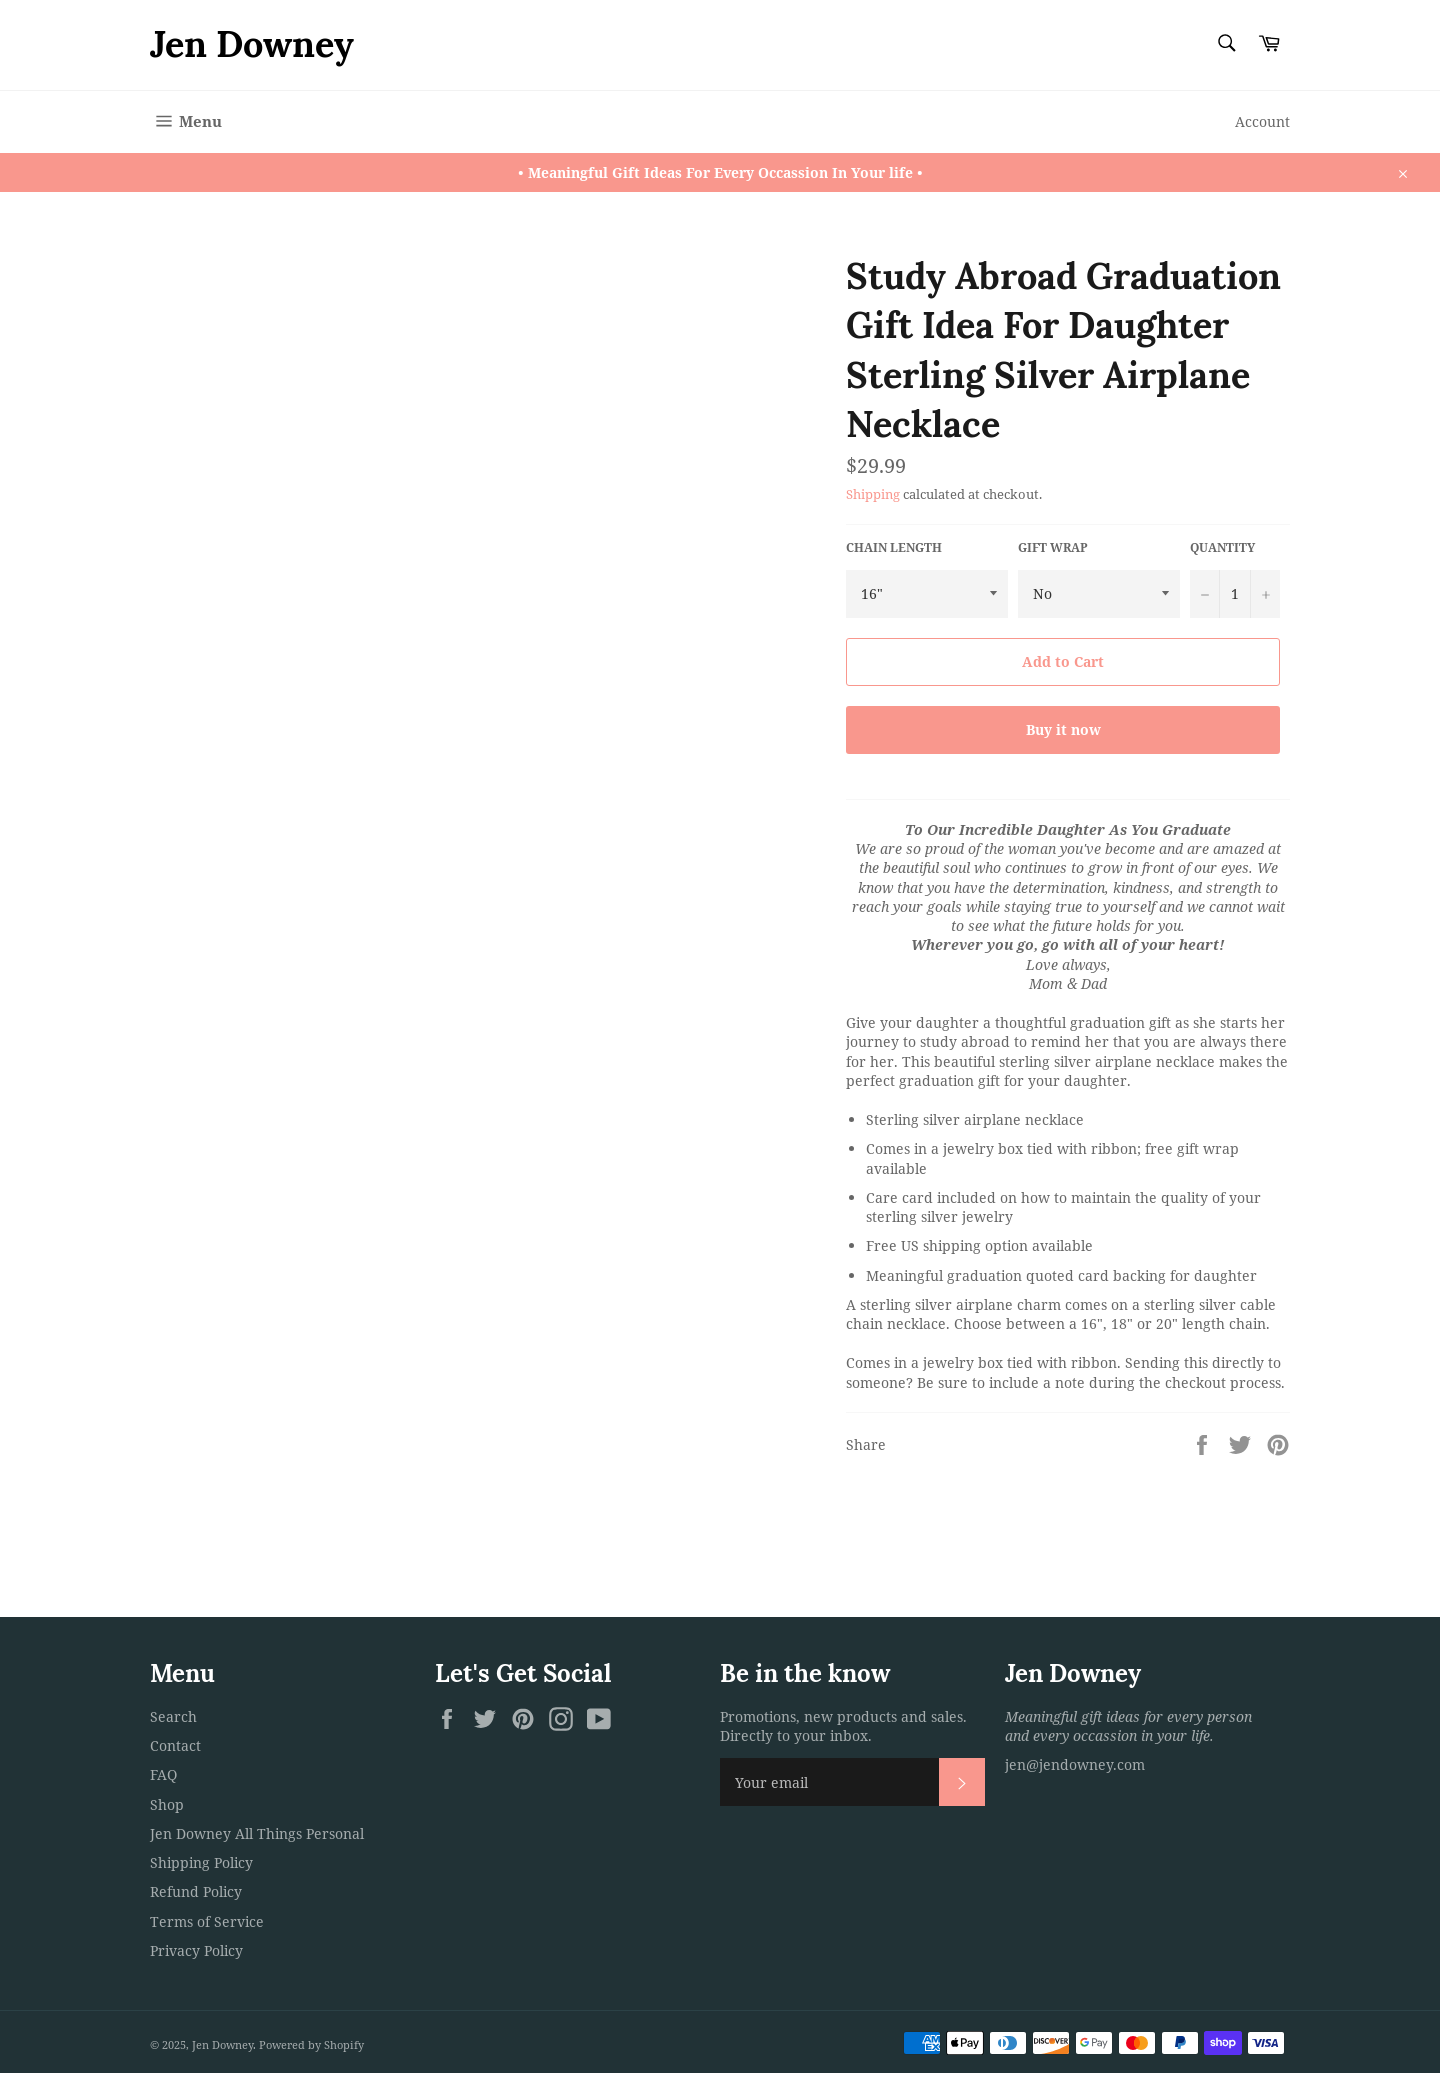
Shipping (873, 494)
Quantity (1222, 548)
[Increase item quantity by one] (1265, 594)
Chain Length (894, 548)
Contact (175, 1745)
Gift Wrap (1053, 548)
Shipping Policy (201, 1862)
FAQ (163, 1774)
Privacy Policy (196, 1950)
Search (173, 1716)
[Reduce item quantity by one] (1205, 594)
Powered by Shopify (311, 2044)
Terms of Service (207, 1921)
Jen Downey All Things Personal (257, 1833)
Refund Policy (196, 1891)
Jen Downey (252, 44)
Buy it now (1063, 729)
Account (1262, 121)
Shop (167, 1804)
